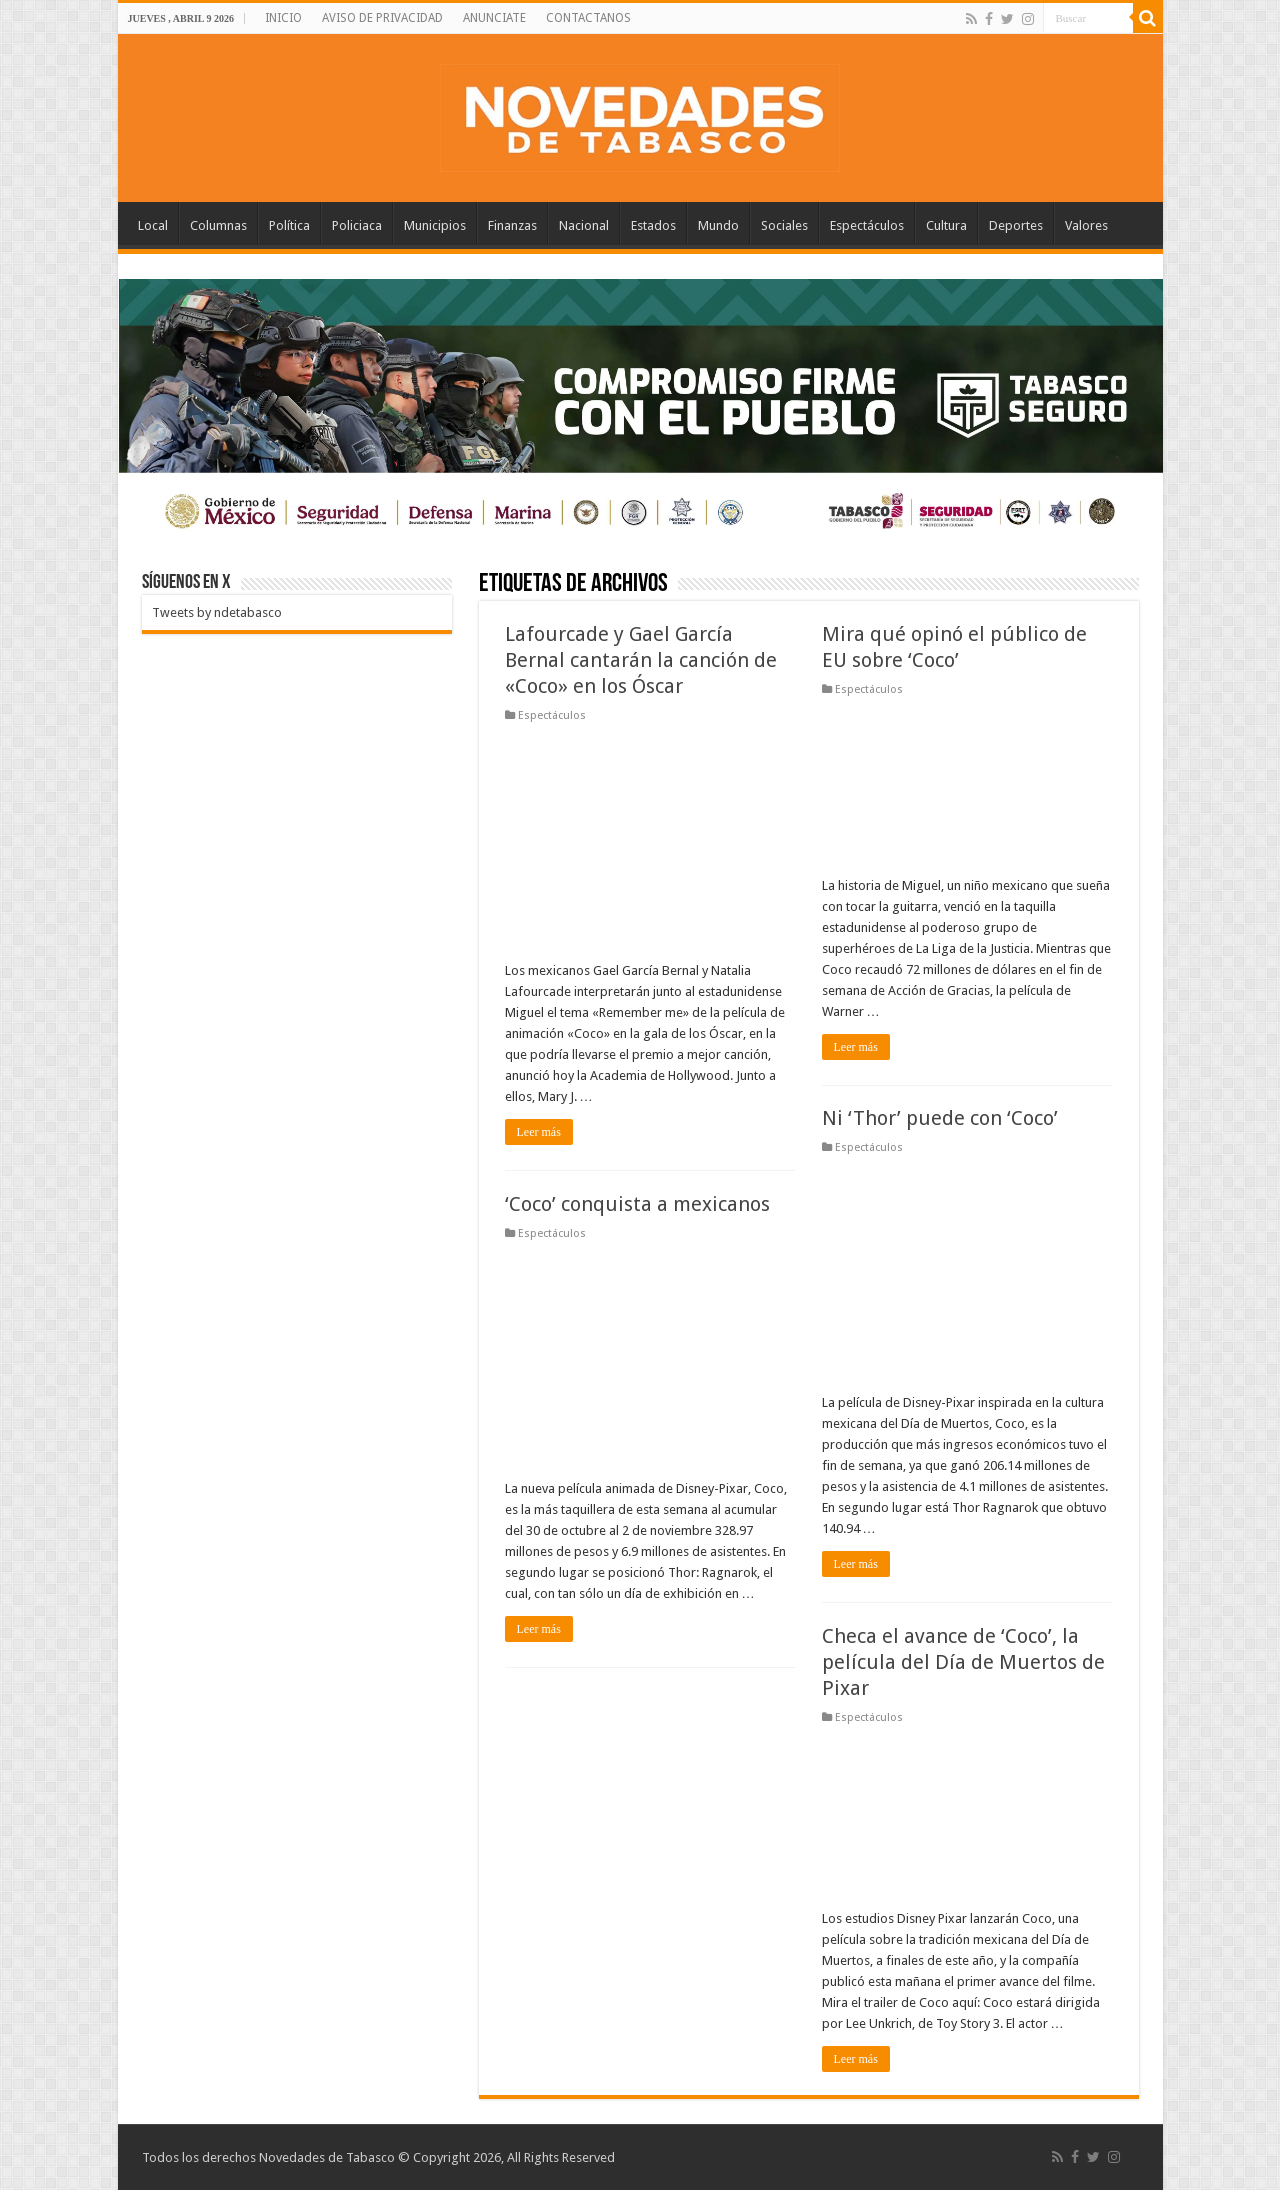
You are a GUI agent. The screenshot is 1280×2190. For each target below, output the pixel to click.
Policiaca (357, 225)
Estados (653, 225)
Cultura (946, 225)
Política (289, 225)
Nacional (584, 225)
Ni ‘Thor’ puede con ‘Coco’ (940, 1118)
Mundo (718, 225)
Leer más (539, 1132)
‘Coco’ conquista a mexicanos (637, 1204)
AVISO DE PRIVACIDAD (382, 18)
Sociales (784, 225)
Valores (1086, 225)
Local (153, 225)
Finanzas (512, 225)
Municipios (435, 225)
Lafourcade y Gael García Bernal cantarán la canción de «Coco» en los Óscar (641, 660)
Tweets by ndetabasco (217, 612)
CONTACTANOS (588, 18)
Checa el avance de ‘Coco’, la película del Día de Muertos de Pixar (963, 1662)
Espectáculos (867, 225)
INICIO (283, 18)
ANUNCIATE (494, 18)
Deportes (1016, 225)
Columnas (218, 225)
